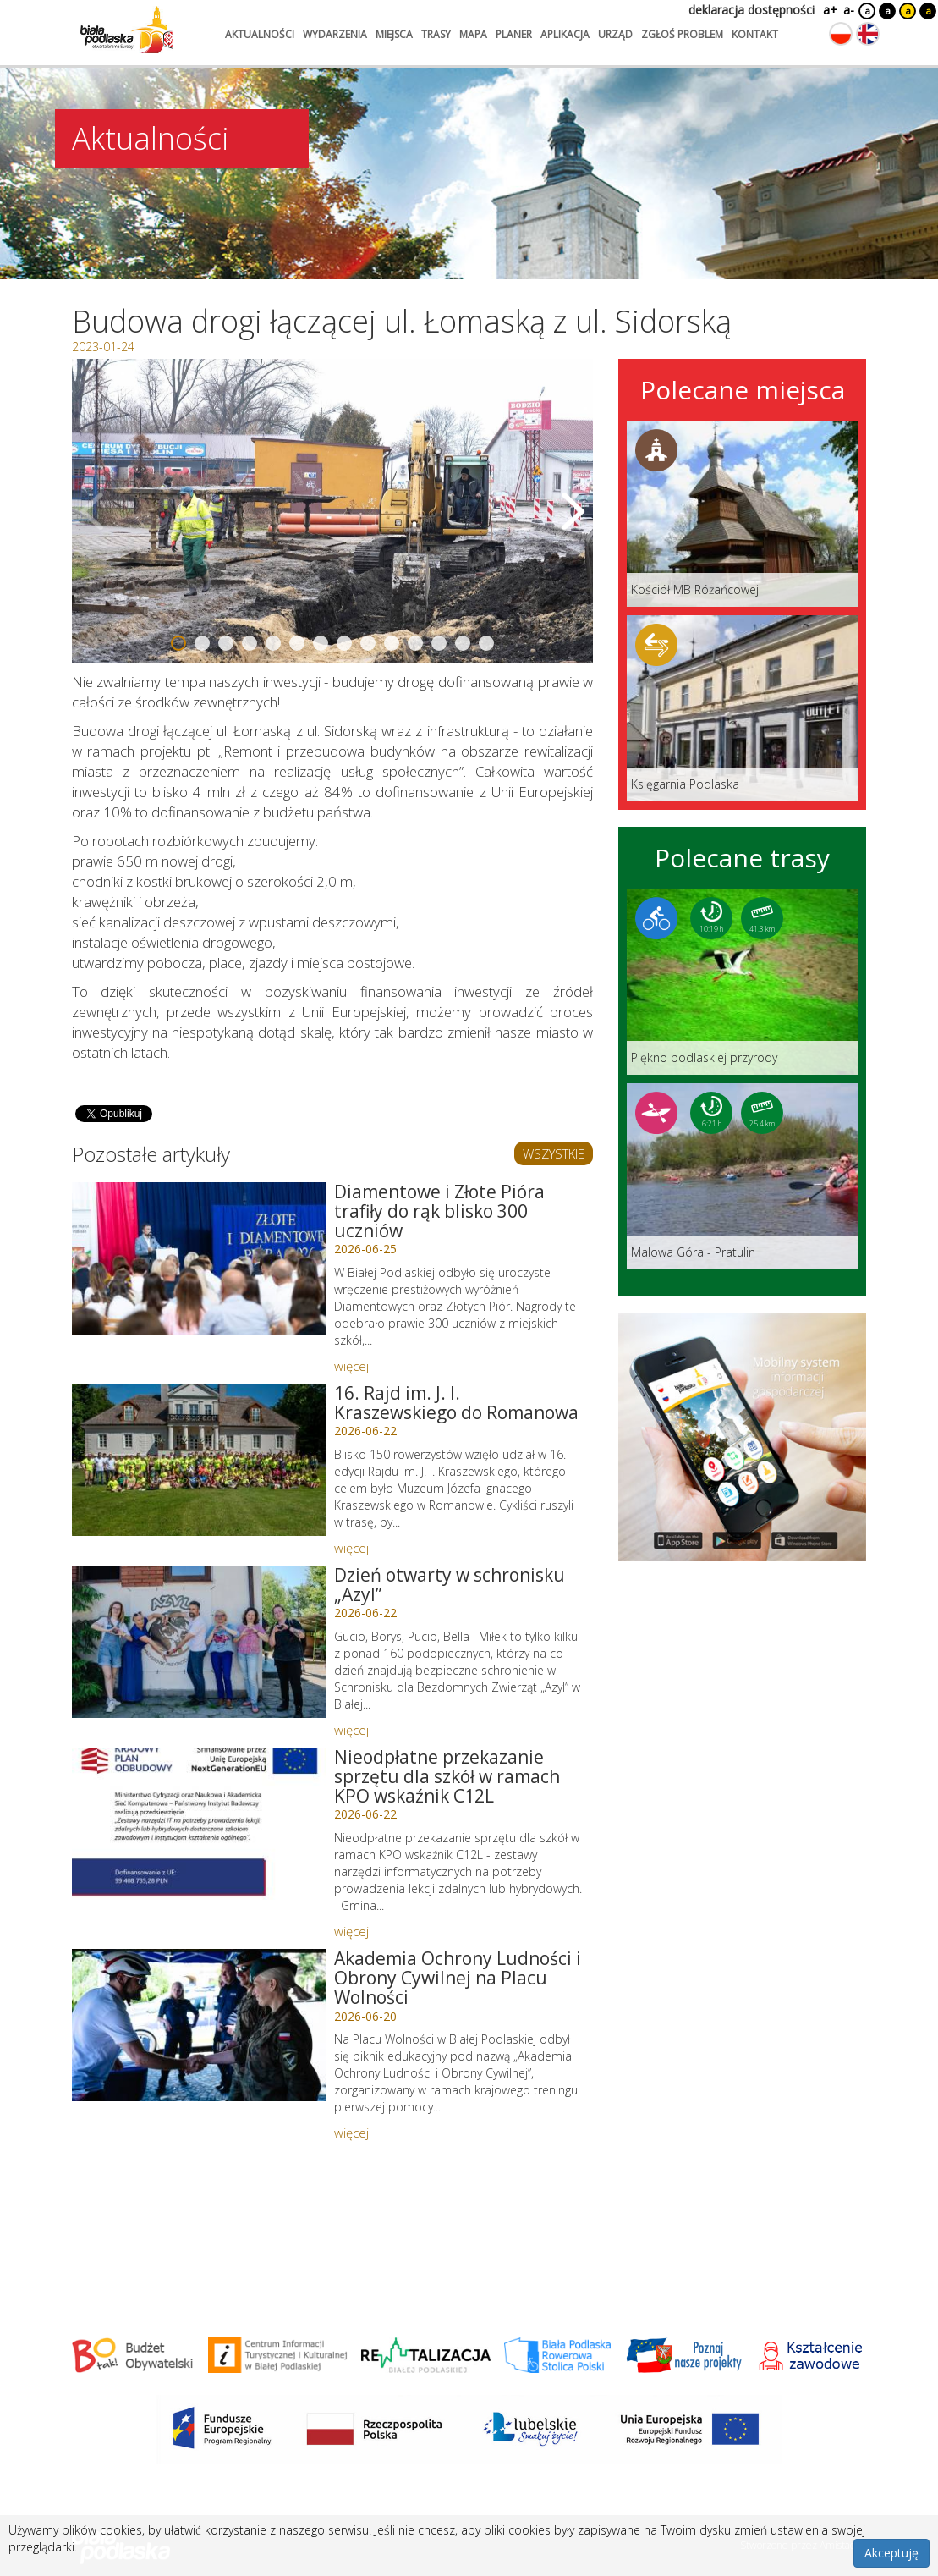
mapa (473, 34)
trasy (436, 34)
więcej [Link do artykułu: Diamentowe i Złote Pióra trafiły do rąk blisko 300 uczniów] (351, 1365)
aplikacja (565, 34)
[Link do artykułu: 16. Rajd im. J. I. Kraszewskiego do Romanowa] (199, 1460)
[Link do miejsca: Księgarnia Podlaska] (742, 708)
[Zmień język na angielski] (868, 34)
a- (848, 10)
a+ (829, 10)
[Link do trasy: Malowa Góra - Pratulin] (742, 1176)
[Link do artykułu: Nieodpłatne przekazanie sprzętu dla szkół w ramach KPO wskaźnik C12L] (199, 1824)
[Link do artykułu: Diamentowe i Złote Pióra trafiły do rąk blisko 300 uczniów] (199, 1258)
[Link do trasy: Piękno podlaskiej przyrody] (742, 982)
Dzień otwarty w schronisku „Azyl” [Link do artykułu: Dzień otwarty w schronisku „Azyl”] (449, 1584)
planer (514, 34)
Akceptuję (891, 2553)
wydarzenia (335, 34)
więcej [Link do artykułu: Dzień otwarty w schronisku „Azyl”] (351, 1729)
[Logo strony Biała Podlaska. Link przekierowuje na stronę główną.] (126, 29)
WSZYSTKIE (553, 1153)
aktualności (259, 34)
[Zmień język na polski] (841, 34)
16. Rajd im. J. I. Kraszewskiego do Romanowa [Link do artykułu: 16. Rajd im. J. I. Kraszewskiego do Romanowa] (456, 1402)
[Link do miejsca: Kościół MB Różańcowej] (742, 514)
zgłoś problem (682, 34)
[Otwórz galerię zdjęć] (333, 511)
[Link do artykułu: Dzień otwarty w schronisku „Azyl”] (199, 1642)
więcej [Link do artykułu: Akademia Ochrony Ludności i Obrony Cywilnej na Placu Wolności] (351, 2132)
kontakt (755, 34)
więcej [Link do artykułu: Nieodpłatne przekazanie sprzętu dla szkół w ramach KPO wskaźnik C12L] (351, 1931)
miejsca (394, 34)
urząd (615, 34)
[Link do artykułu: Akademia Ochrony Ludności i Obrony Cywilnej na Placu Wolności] (199, 2025)
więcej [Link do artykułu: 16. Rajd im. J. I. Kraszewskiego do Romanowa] (351, 1547)
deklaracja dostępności (751, 10)
